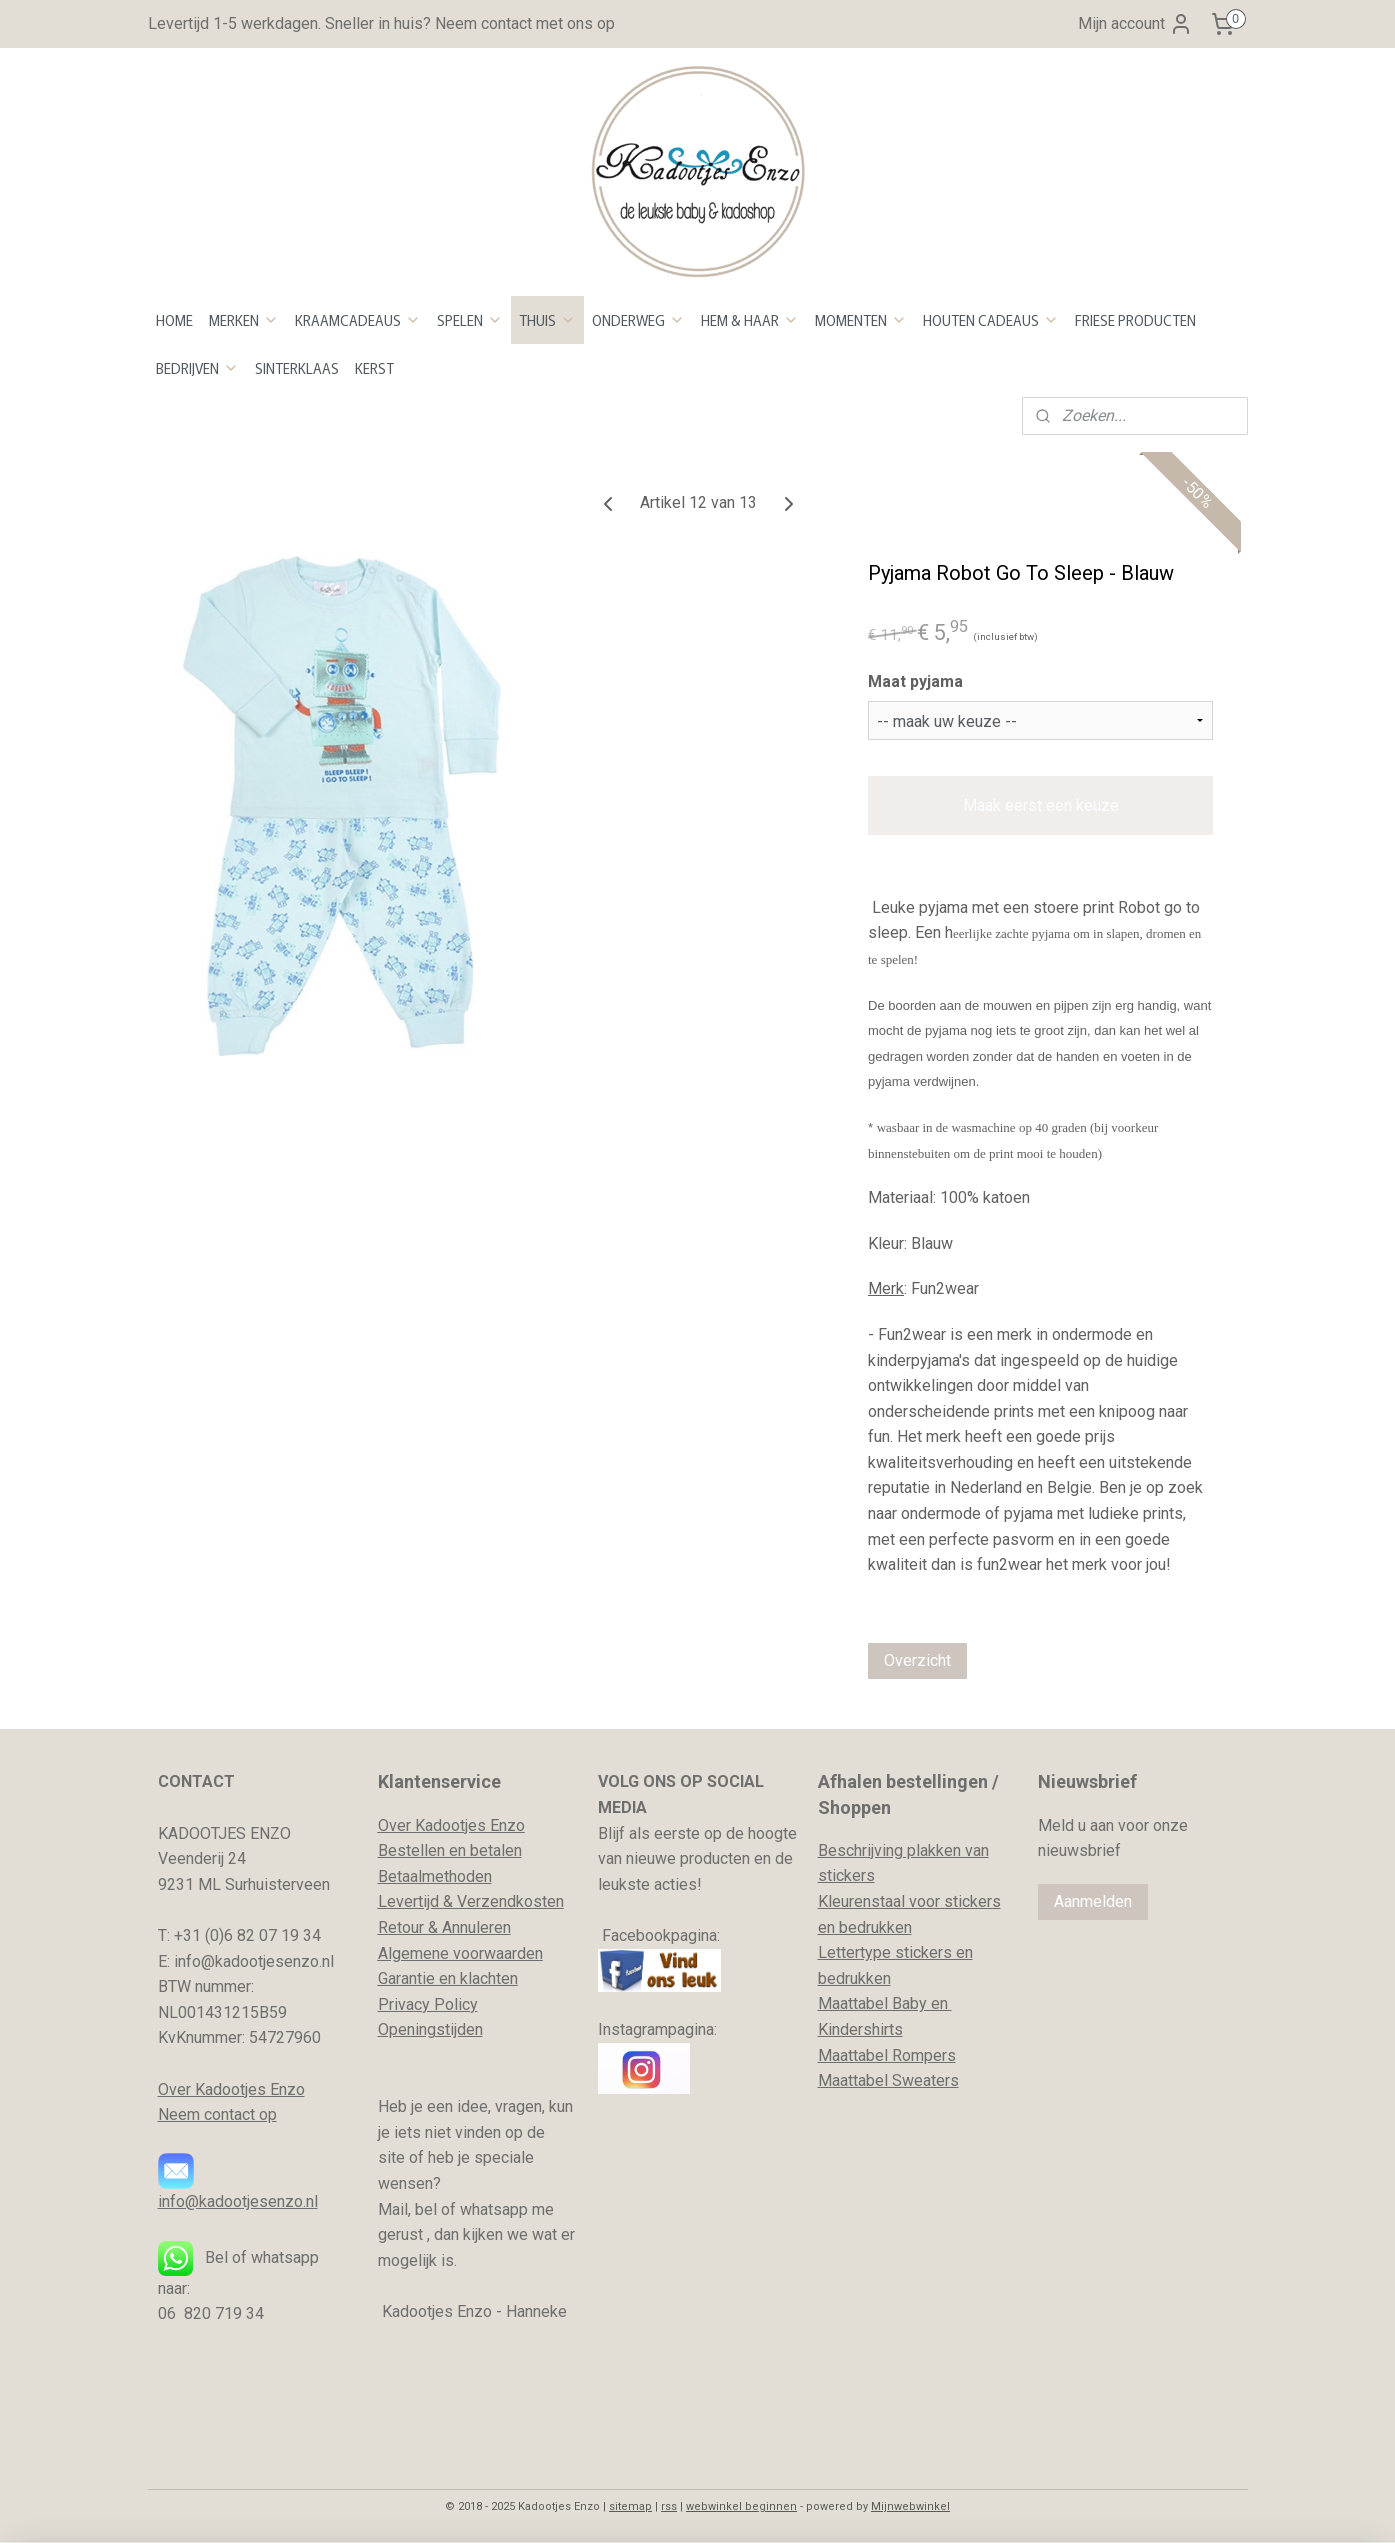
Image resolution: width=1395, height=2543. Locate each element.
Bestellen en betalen (450, 1850)
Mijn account (1135, 24)
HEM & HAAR (750, 320)
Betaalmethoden (435, 1876)
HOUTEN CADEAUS (991, 320)
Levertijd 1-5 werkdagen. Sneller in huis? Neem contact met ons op (381, 23)
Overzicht (917, 1660)
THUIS (547, 320)
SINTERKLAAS (297, 368)
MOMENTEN (861, 320)
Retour (401, 1927)
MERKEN (244, 320)
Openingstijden (430, 2029)
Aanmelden (1093, 1901)
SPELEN (470, 320)
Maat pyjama (915, 681)
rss (669, 2506)
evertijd (413, 1901)
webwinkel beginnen (741, 2506)
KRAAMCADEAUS (358, 320)
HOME (174, 320)
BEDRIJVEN (197, 368)
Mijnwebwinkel (910, 2506)
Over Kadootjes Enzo (231, 2089)
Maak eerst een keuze (1040, 805)
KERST (374, 368)
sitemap (630, 2506)
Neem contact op (217, 2114)
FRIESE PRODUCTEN (1135, 320)
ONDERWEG (638, 320)
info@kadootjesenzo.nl (238, 2201)
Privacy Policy (428, 2004)
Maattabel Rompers (887, 2055)
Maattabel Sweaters (888, 2080)
